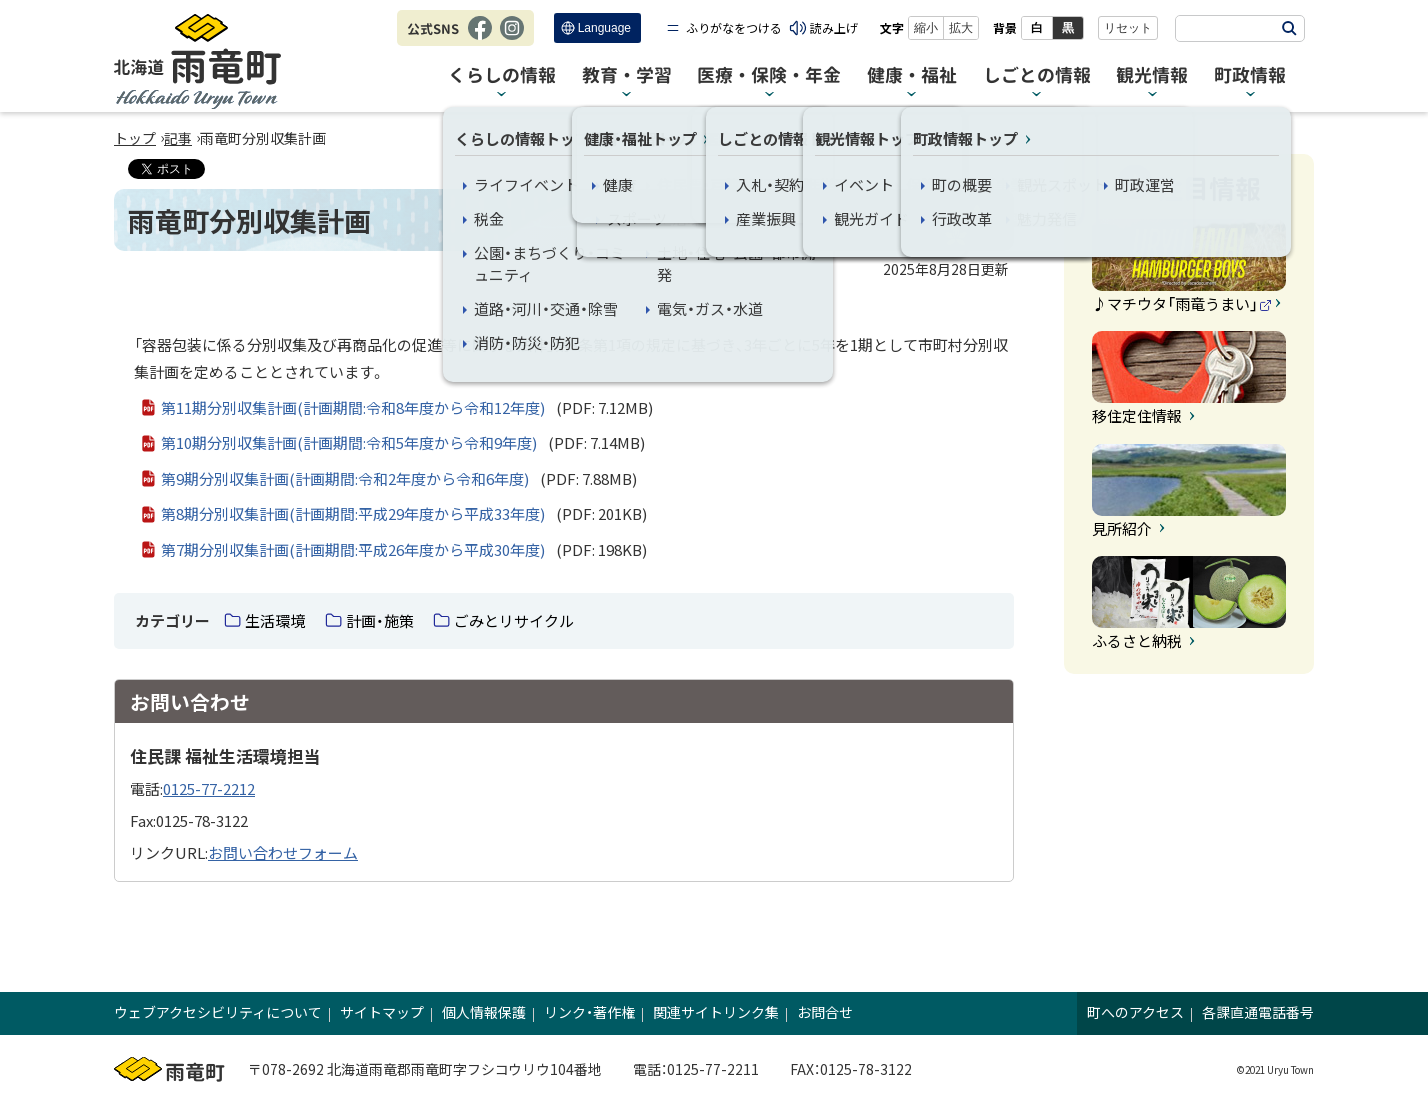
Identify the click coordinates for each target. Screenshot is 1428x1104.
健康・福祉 (912, 75)
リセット (1128, 28)
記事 (178, 138)
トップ (135, 138)
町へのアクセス (1135, 1012)
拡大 (961, 28)
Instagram (512, 38)
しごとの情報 (1037, 75)
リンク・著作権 (589, 1012)
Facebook (480, 38)
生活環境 (275, 620)
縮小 (926, 28)
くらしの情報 (502, 75)
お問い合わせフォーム (283, 852)
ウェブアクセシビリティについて (218, 1012)
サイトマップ (382, 1012)
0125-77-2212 (209, 788)
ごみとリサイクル (514, 620)
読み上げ (834, 27)
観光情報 (1152, 75)
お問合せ (825, 1012)
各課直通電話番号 (1258, 1012)
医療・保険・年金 (769, 75)
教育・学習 (627, 75)
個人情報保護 (484, 1012)
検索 (1289, 28)
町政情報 (1250, 75)
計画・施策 (380, 620)
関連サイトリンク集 (716, 1012)
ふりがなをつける (734, 27)
